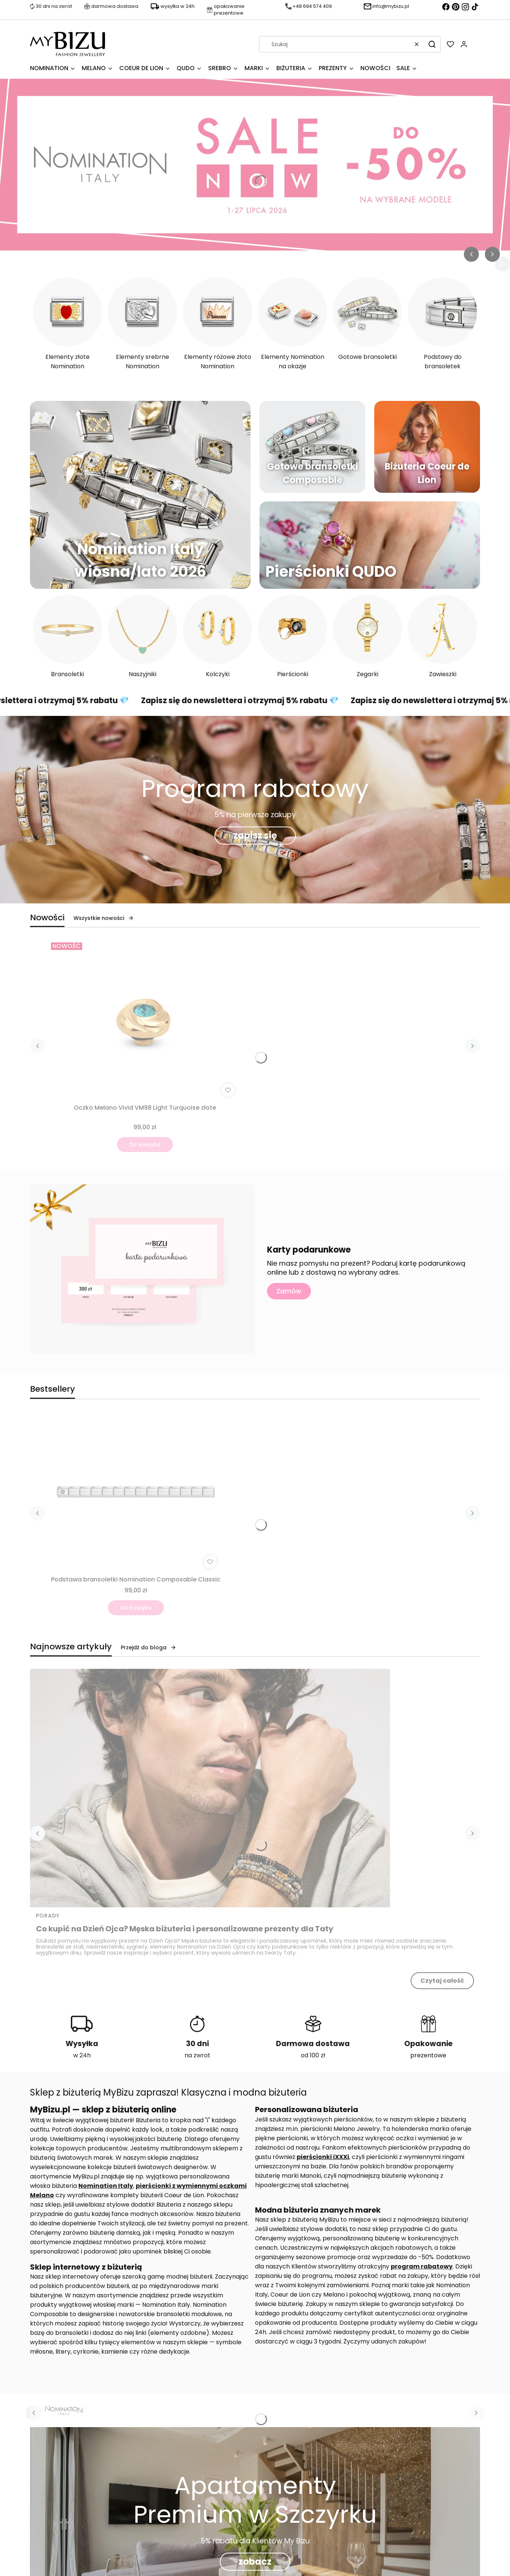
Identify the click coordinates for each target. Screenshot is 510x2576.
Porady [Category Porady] (48, 1915)
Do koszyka (144, 1144)
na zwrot (197, 2055)
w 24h (82, 2055)
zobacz (255, 2561)
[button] (432, 44)
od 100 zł (313, 2055)
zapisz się (255, 835)
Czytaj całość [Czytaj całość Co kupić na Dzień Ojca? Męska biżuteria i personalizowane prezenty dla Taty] (442, 1980)
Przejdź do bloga (148, 1647)
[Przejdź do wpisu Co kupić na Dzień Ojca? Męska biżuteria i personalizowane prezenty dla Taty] (210, 1788)
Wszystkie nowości (104, 918)
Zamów (289, 1291)
